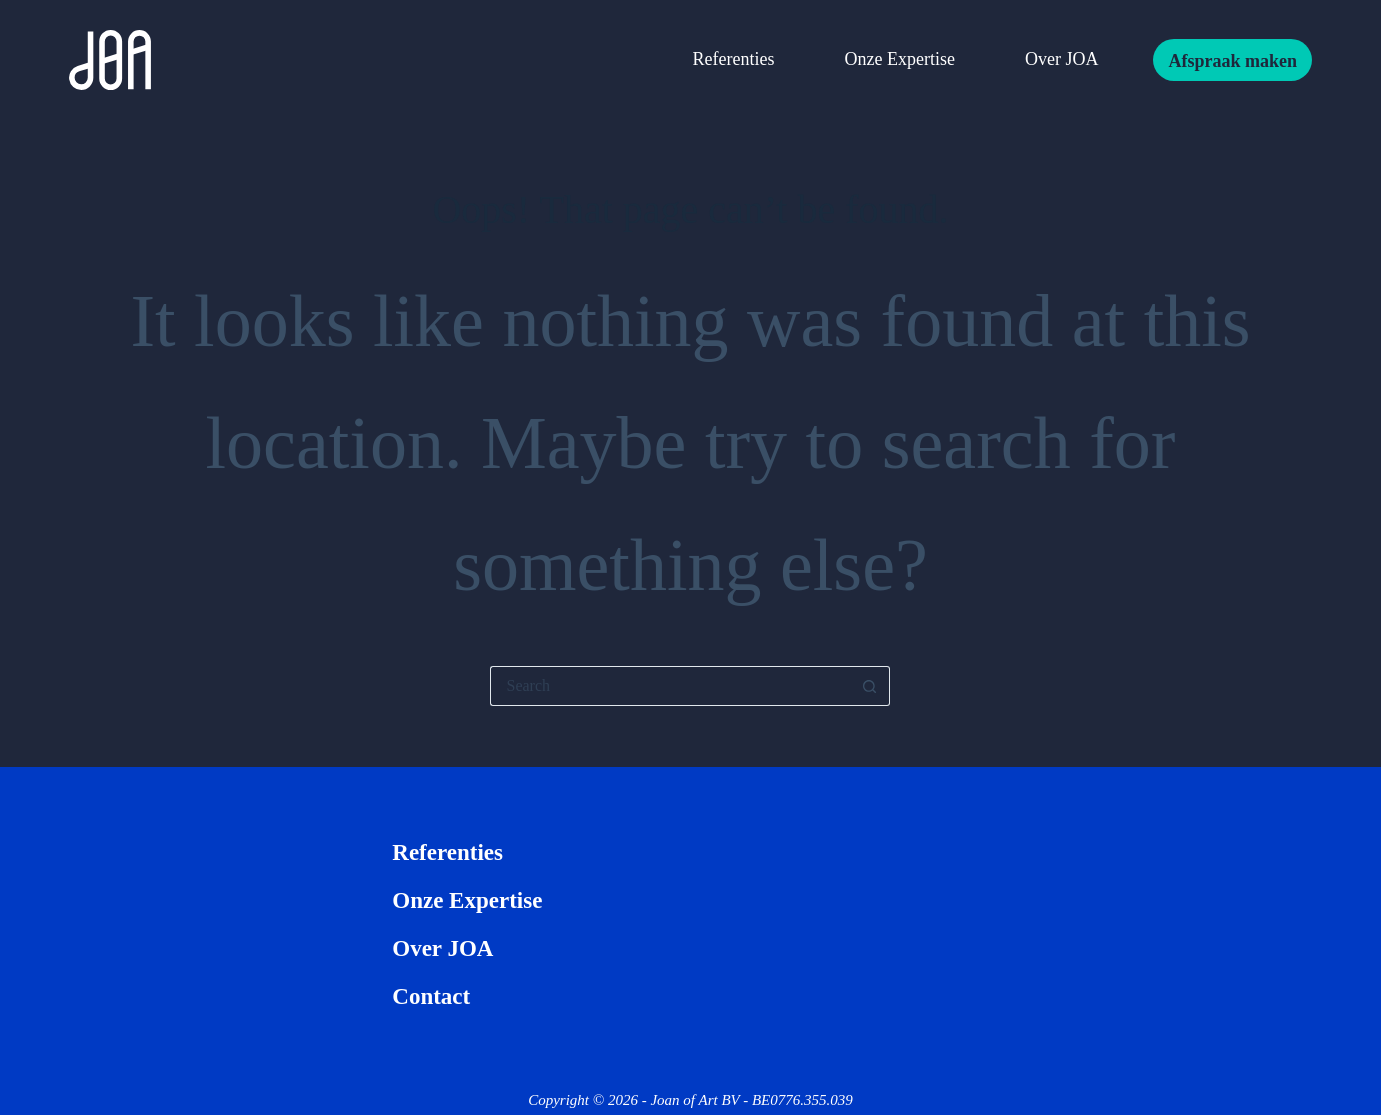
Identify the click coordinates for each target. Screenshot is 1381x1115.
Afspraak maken (1232, 61)
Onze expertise (899, 59)
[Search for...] (670, 686)
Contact (431, 996)
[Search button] (870, 686)
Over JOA (1062, 59)
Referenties (734, 59)
